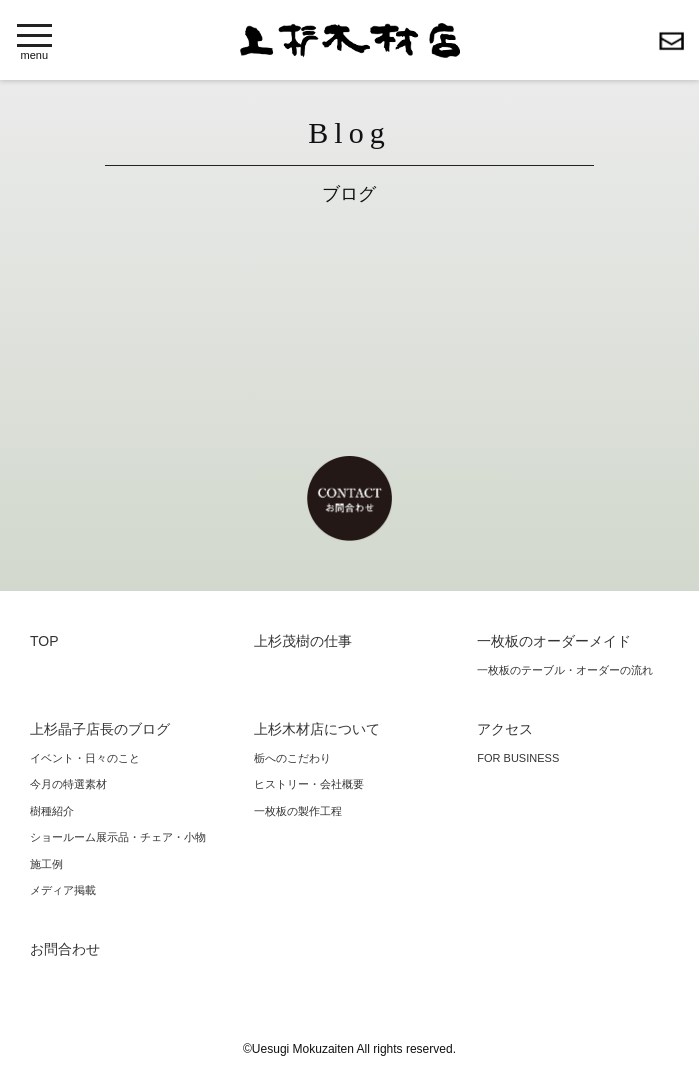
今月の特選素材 (68, 784)
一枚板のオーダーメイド (554, 641)
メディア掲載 (63, 890)
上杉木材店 (350, 40)
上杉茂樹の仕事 (303, 641)
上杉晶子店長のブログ (100, 729)
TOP (44, 641)
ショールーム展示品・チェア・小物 (118, 837)
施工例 (46, 864)
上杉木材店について (317, 729)
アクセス (505, 729)
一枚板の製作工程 (298, 811)
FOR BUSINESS (518, 758)
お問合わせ (671, 41)
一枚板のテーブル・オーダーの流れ (565, 670)
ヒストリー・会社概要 (309, 784)
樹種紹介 (52, 811)
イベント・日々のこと (85, 758)
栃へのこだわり (292, 758)
